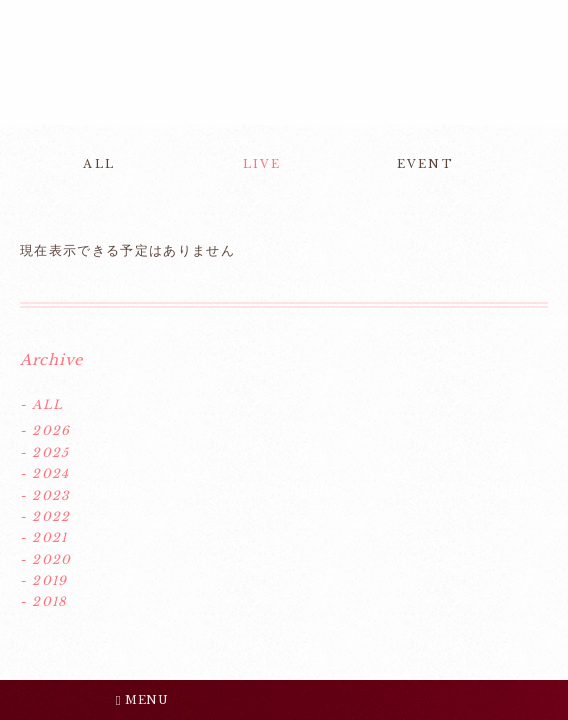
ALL (99, 164)
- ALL (41, 404)
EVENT (425, 164)
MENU (142, 700)
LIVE (262, 164)
